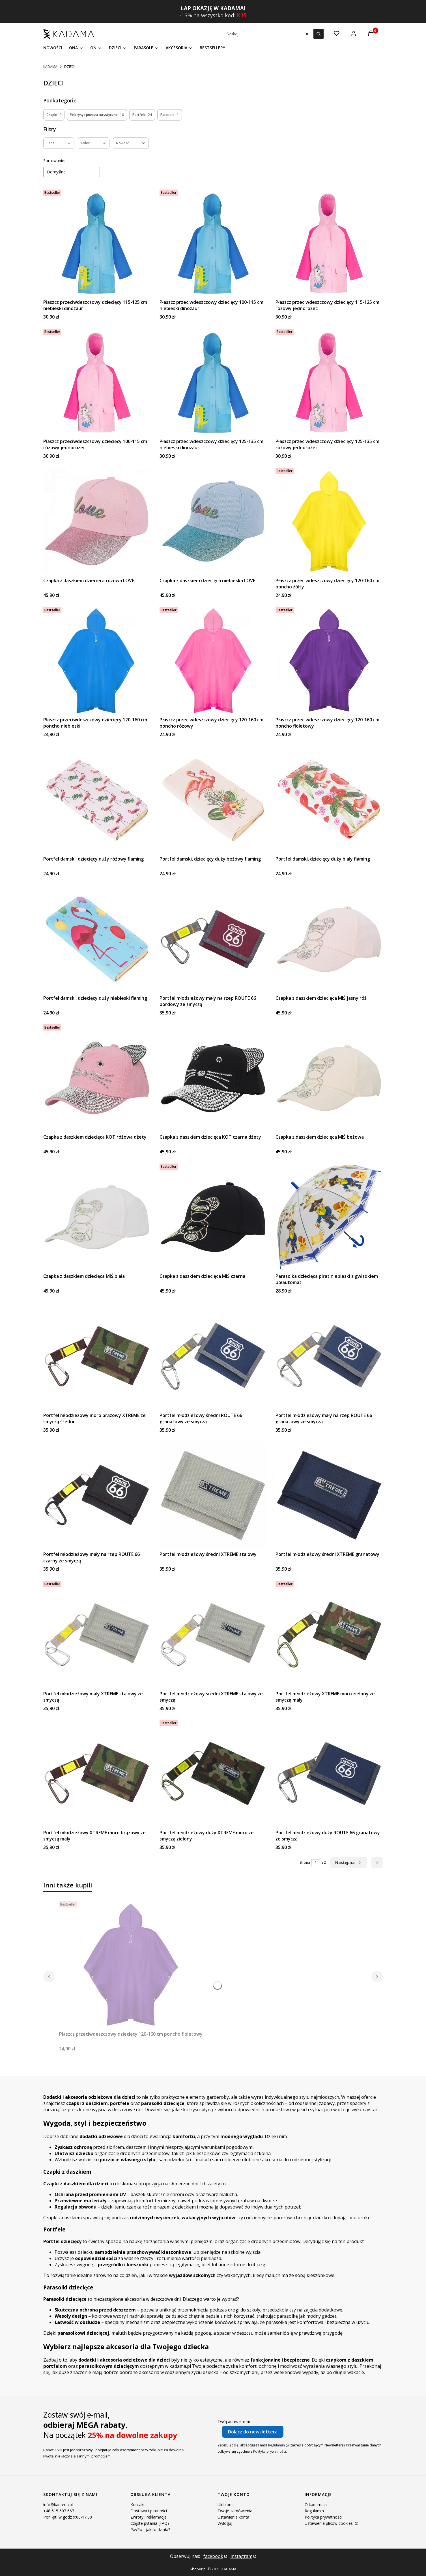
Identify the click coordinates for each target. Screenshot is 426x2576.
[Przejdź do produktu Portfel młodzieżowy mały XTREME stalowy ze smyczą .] (96, 1634)
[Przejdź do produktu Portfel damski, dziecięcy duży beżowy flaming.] (213, 799)
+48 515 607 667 (58, 2510)
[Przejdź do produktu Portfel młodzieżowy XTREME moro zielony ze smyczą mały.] (329, 1634)
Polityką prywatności (269, 2451)
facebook (213, 2556)
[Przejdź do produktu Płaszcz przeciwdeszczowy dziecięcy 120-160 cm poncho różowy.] (213, 660)
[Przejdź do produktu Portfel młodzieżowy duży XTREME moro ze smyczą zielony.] (213, 1773)
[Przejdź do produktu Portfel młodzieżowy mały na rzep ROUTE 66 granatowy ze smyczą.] (329, 1356)
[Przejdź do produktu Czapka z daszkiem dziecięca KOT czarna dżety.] (213, 1078)
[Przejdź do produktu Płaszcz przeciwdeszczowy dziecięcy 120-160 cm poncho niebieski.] (96, 660)
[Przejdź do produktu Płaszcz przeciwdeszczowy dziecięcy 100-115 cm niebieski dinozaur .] (213, 243)
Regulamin (276, 2445)
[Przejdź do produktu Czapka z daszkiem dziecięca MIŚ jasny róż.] (329, 939)
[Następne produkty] (348, 1862)
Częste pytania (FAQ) (149, 2523)
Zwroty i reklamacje (148, 2517)
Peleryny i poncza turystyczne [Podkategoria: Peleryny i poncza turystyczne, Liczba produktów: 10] (97, 115)
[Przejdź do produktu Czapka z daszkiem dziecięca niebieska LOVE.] (213, 521)
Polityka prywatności (323, 2517)
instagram (241, 2556)
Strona (305, 1862)
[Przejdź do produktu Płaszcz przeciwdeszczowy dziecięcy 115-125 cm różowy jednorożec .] (329, 243)
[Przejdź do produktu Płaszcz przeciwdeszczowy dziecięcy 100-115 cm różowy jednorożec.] (96, 382)
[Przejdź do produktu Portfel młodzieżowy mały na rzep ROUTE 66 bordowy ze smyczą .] (213, 939)
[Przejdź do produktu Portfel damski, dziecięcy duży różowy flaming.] (96, 799)
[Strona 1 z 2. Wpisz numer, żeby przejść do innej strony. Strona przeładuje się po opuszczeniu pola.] (315, 1862)
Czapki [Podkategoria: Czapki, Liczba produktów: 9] (53, 115)
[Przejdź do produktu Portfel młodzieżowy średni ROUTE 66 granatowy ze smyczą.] (213, 1356)
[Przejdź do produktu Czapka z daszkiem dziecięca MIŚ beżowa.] (329, 1078)
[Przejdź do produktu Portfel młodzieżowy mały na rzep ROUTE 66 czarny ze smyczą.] (96, 1495)
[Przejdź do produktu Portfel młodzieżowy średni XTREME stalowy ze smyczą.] (213, 1634)
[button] (318, 34)
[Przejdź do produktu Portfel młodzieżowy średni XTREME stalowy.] (213, 1495)
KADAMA (50, 66)
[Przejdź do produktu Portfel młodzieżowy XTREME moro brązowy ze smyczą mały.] (96, 1773)
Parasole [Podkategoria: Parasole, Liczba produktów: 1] (169, 115)
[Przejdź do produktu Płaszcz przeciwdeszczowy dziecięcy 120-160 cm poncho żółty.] (329, 521)
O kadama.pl (316, 2504)
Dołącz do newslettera (252, 2432)
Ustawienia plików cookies (329, 2523)
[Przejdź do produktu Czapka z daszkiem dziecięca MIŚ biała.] (96, 1217)
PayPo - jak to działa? (150, 2529)
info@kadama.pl (58, 2504)
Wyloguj (225, 2523)
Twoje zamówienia (235, 2510)
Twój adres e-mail (234, 2421)
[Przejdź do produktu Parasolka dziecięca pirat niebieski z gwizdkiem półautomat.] (329, 1217)
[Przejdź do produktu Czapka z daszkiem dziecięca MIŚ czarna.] (213, 1217)
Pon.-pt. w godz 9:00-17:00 (67, 2517)
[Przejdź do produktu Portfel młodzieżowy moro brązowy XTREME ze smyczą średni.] (96, 1356)
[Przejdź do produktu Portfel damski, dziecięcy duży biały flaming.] (329, 799)
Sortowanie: (54, 160)
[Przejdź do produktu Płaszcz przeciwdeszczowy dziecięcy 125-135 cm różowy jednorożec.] (329, 382)
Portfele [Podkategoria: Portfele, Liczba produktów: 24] (142, 115)
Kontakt (137, 2504)
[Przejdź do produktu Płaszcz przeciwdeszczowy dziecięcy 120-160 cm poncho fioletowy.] (329, 660)
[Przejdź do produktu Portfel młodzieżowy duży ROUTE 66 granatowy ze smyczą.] (329, 1773)
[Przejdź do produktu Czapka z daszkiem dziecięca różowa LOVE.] (96, 521)
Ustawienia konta (233, 2517)
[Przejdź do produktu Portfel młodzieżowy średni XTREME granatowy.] (329, 1495)
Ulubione (226, 2504)
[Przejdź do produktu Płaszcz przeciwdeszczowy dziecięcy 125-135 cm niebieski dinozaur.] (213, 382)
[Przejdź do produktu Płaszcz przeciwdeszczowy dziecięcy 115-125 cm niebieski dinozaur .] (96, 243)
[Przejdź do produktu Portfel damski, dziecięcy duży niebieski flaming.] (96, 939)
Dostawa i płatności (148, 2510)
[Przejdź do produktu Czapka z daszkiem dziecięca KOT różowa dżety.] (96, 1078)
